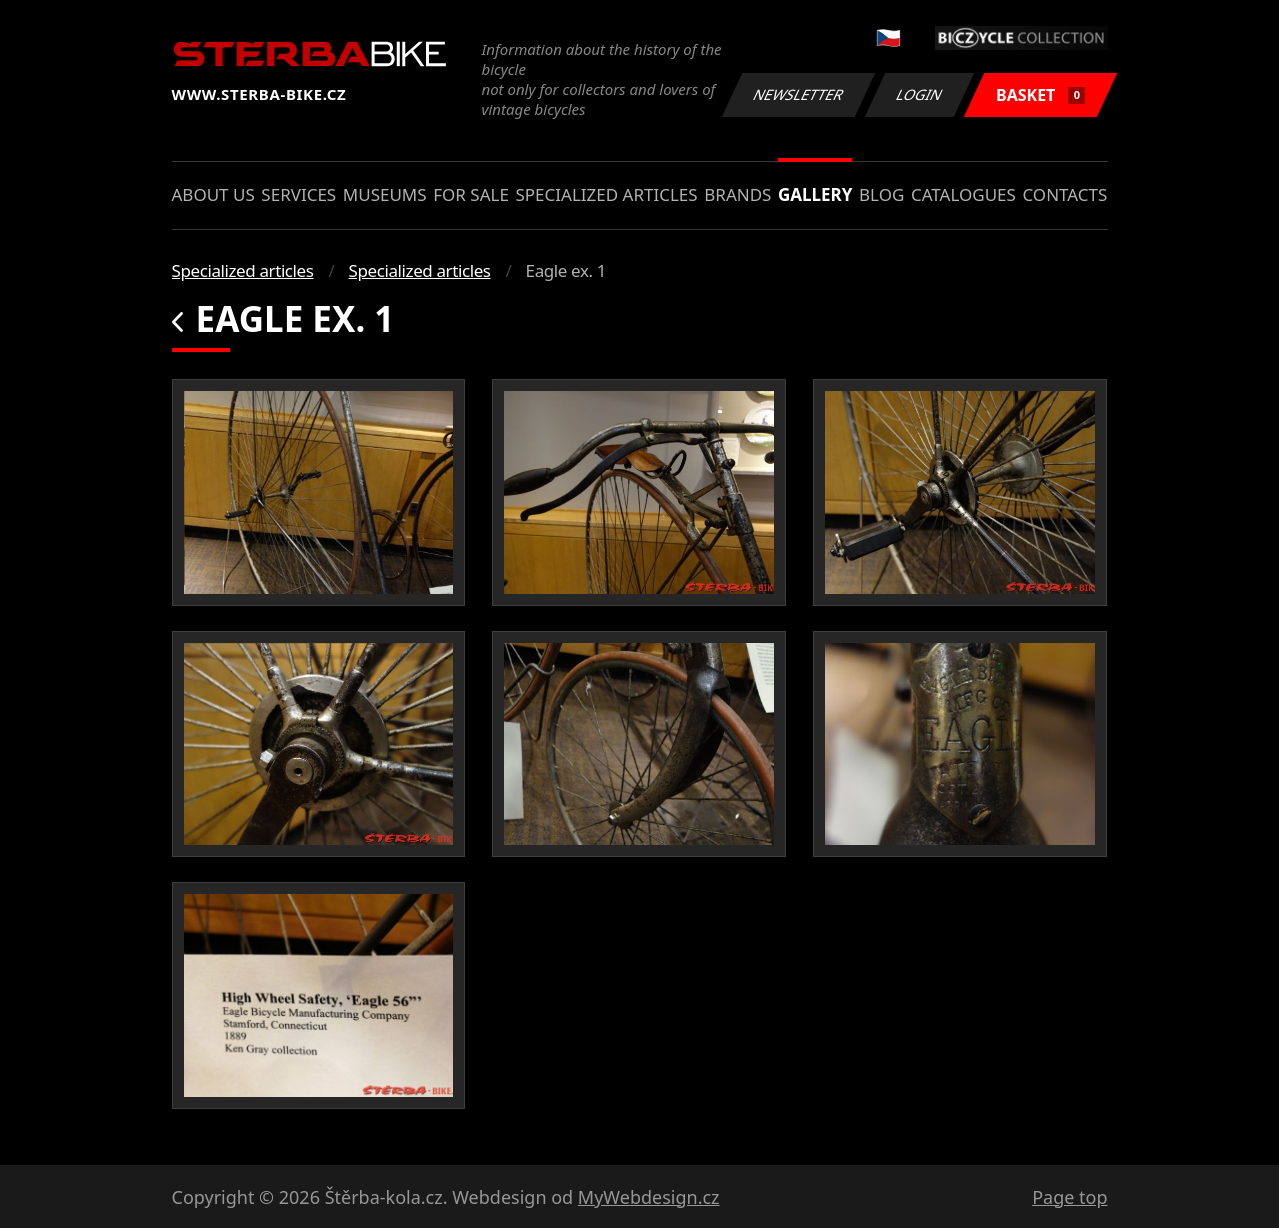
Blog (881, 194)
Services (298, 194)
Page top (1069, 1197)
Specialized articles (606, 194)
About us (213, 194)
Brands (737, 194)
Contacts (1064, 194)
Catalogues (963, 194)
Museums (385, 194)
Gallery (815, 194)
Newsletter (799, 94)
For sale (471, 194)
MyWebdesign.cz (649, 1197)
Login (920, 94)
